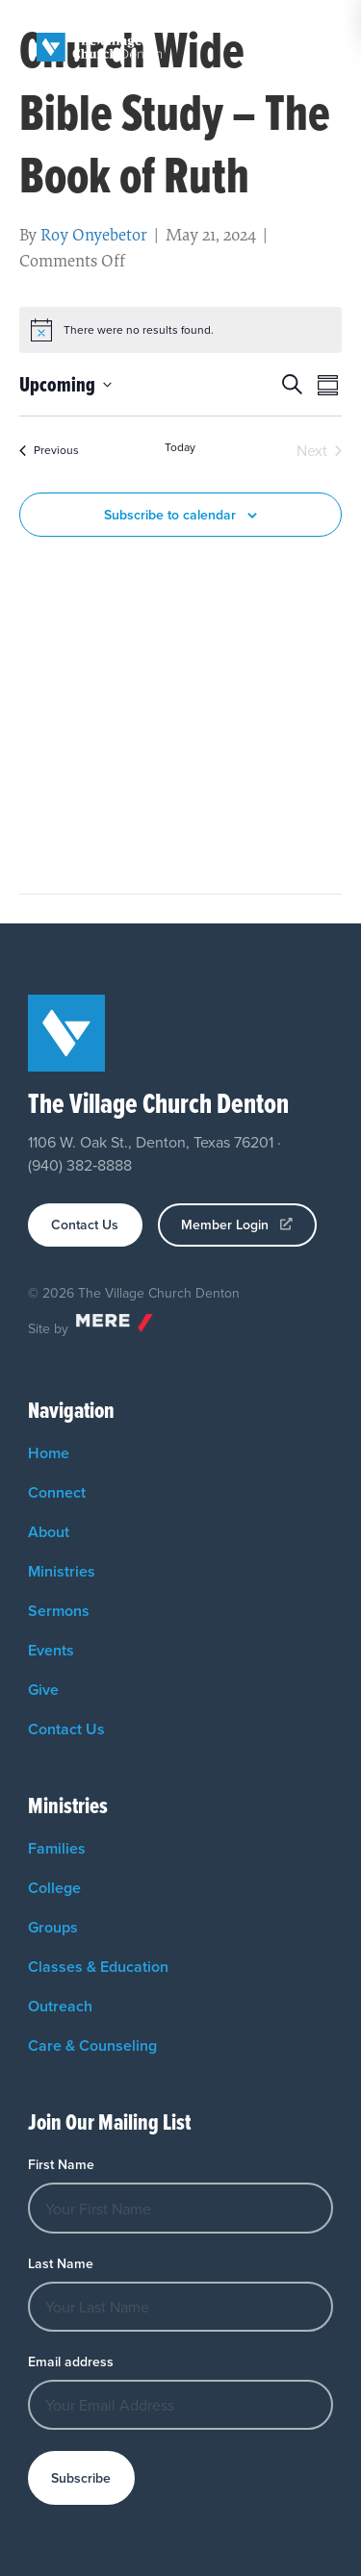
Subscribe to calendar (170, 515)
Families (57, 1848)
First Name (61, 2164)
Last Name (60, 2263)
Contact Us (66, 1729)
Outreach (60, 2006)
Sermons (59, 1611)
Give (43, 1690)
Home (48, 1453)
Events (51, 1650)
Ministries (61, 1571)
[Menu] (325, 47)
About (48, 1532)
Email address (71, 2361)
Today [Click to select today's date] (180, 447)
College (54, 1888)
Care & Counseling (92, 2045)
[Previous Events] (49, 450)
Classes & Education (98, 1967)
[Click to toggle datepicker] (65, 384)
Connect (57, 1492)
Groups (53, 1927)
